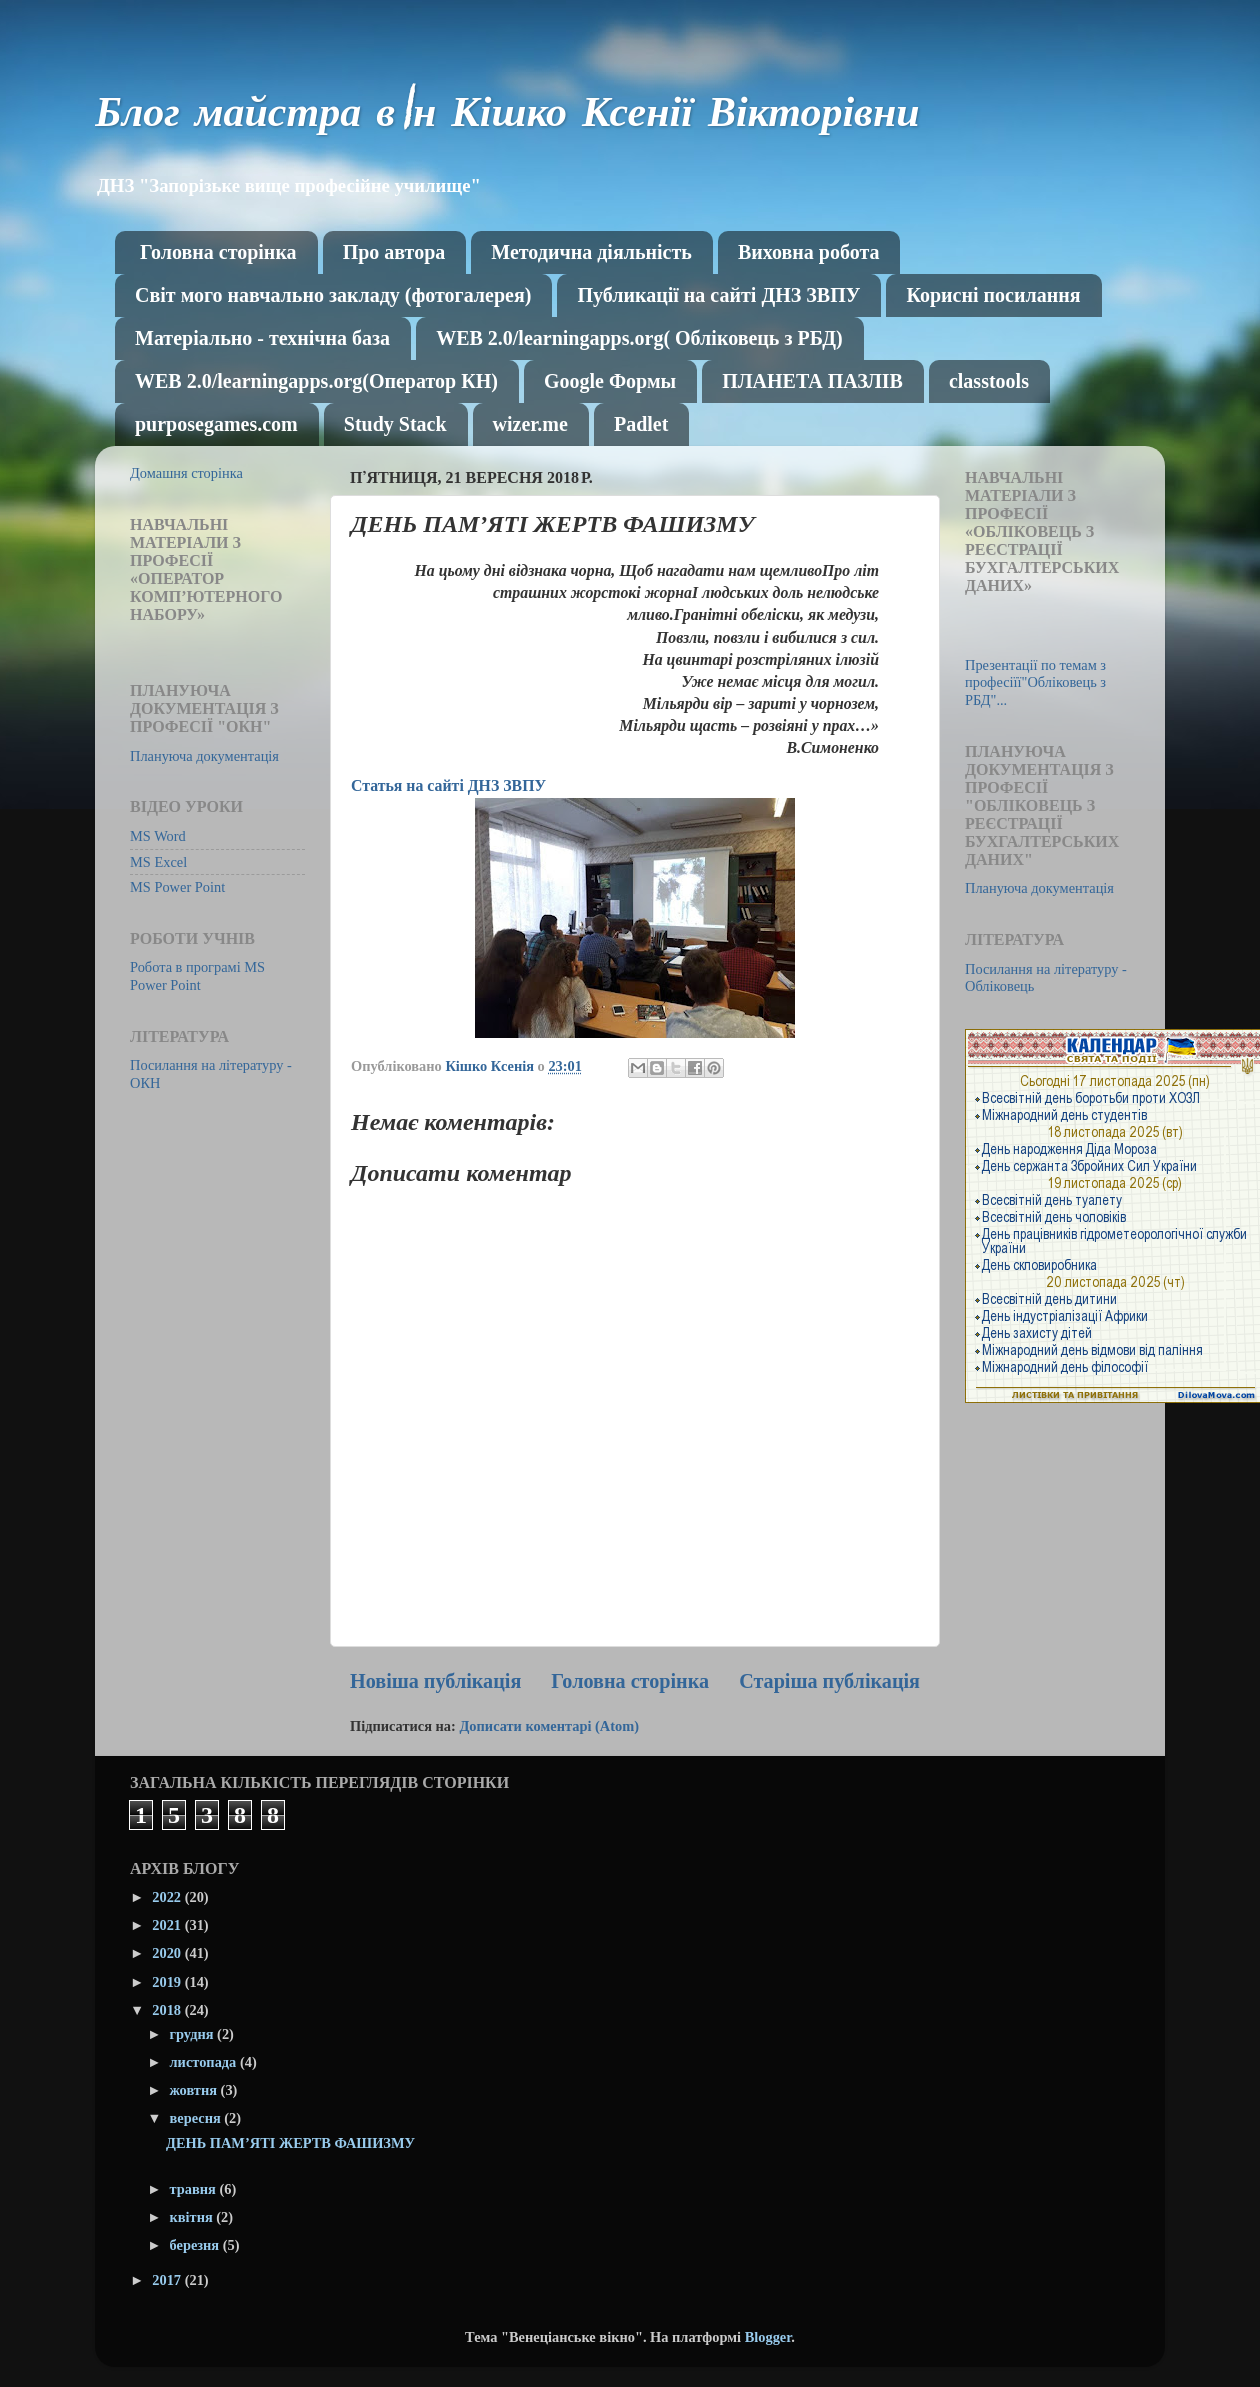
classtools (989, 381)
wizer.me (530, 424)
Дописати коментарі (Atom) (549, 1726)
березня (196, 2245)
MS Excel (158, 862)
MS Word (158, 836)
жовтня (195, 2090)
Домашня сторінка (186, 473)
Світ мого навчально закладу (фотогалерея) (333, 295)
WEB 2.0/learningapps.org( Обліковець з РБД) (639, 338)
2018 (168, 2010)
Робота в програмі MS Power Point (197, 975)
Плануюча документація (204, 756)
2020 (168, 1953)
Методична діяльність (591, 252)
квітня (193, 2217)
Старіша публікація (829, 1681)
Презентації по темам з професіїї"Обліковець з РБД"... (1035, 682)
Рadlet (641, 424)
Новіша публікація (435, 1681)
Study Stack (395, 424)
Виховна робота (809, 252)
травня (195, 2189)
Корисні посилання (993, 295)
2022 (168, 1897)
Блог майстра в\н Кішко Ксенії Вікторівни (507, 117)
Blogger (768, 2337)
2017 (168, 2280)
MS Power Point (177, 887)
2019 (168, 1982)
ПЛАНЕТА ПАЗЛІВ (812, 381)
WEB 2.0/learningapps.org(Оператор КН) (316, 381)
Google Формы (610, 381)
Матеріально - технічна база (262, 338)
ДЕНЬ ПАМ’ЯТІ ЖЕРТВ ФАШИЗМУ (290, 2143)
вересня (197, 2118)
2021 (168, 1925)
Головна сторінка (218, 252)
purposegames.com (216, 424)
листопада (205, 2062)
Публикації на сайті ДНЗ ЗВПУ (718, 295)
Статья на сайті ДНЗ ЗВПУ (448, 785)
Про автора (394, 252)
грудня (194, 2034)
